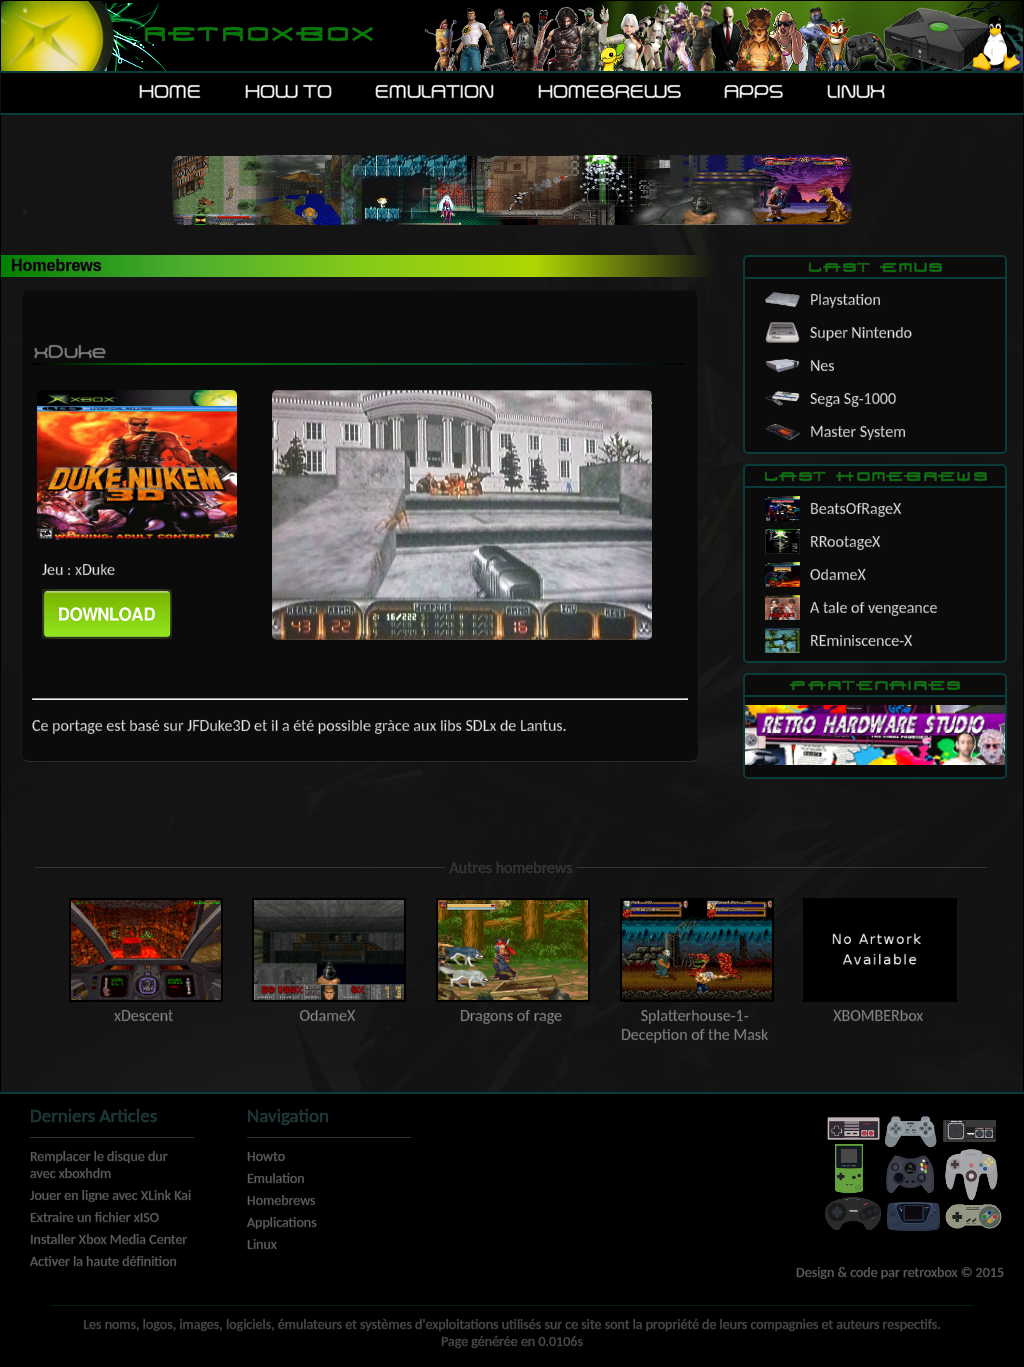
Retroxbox (257, 35)
